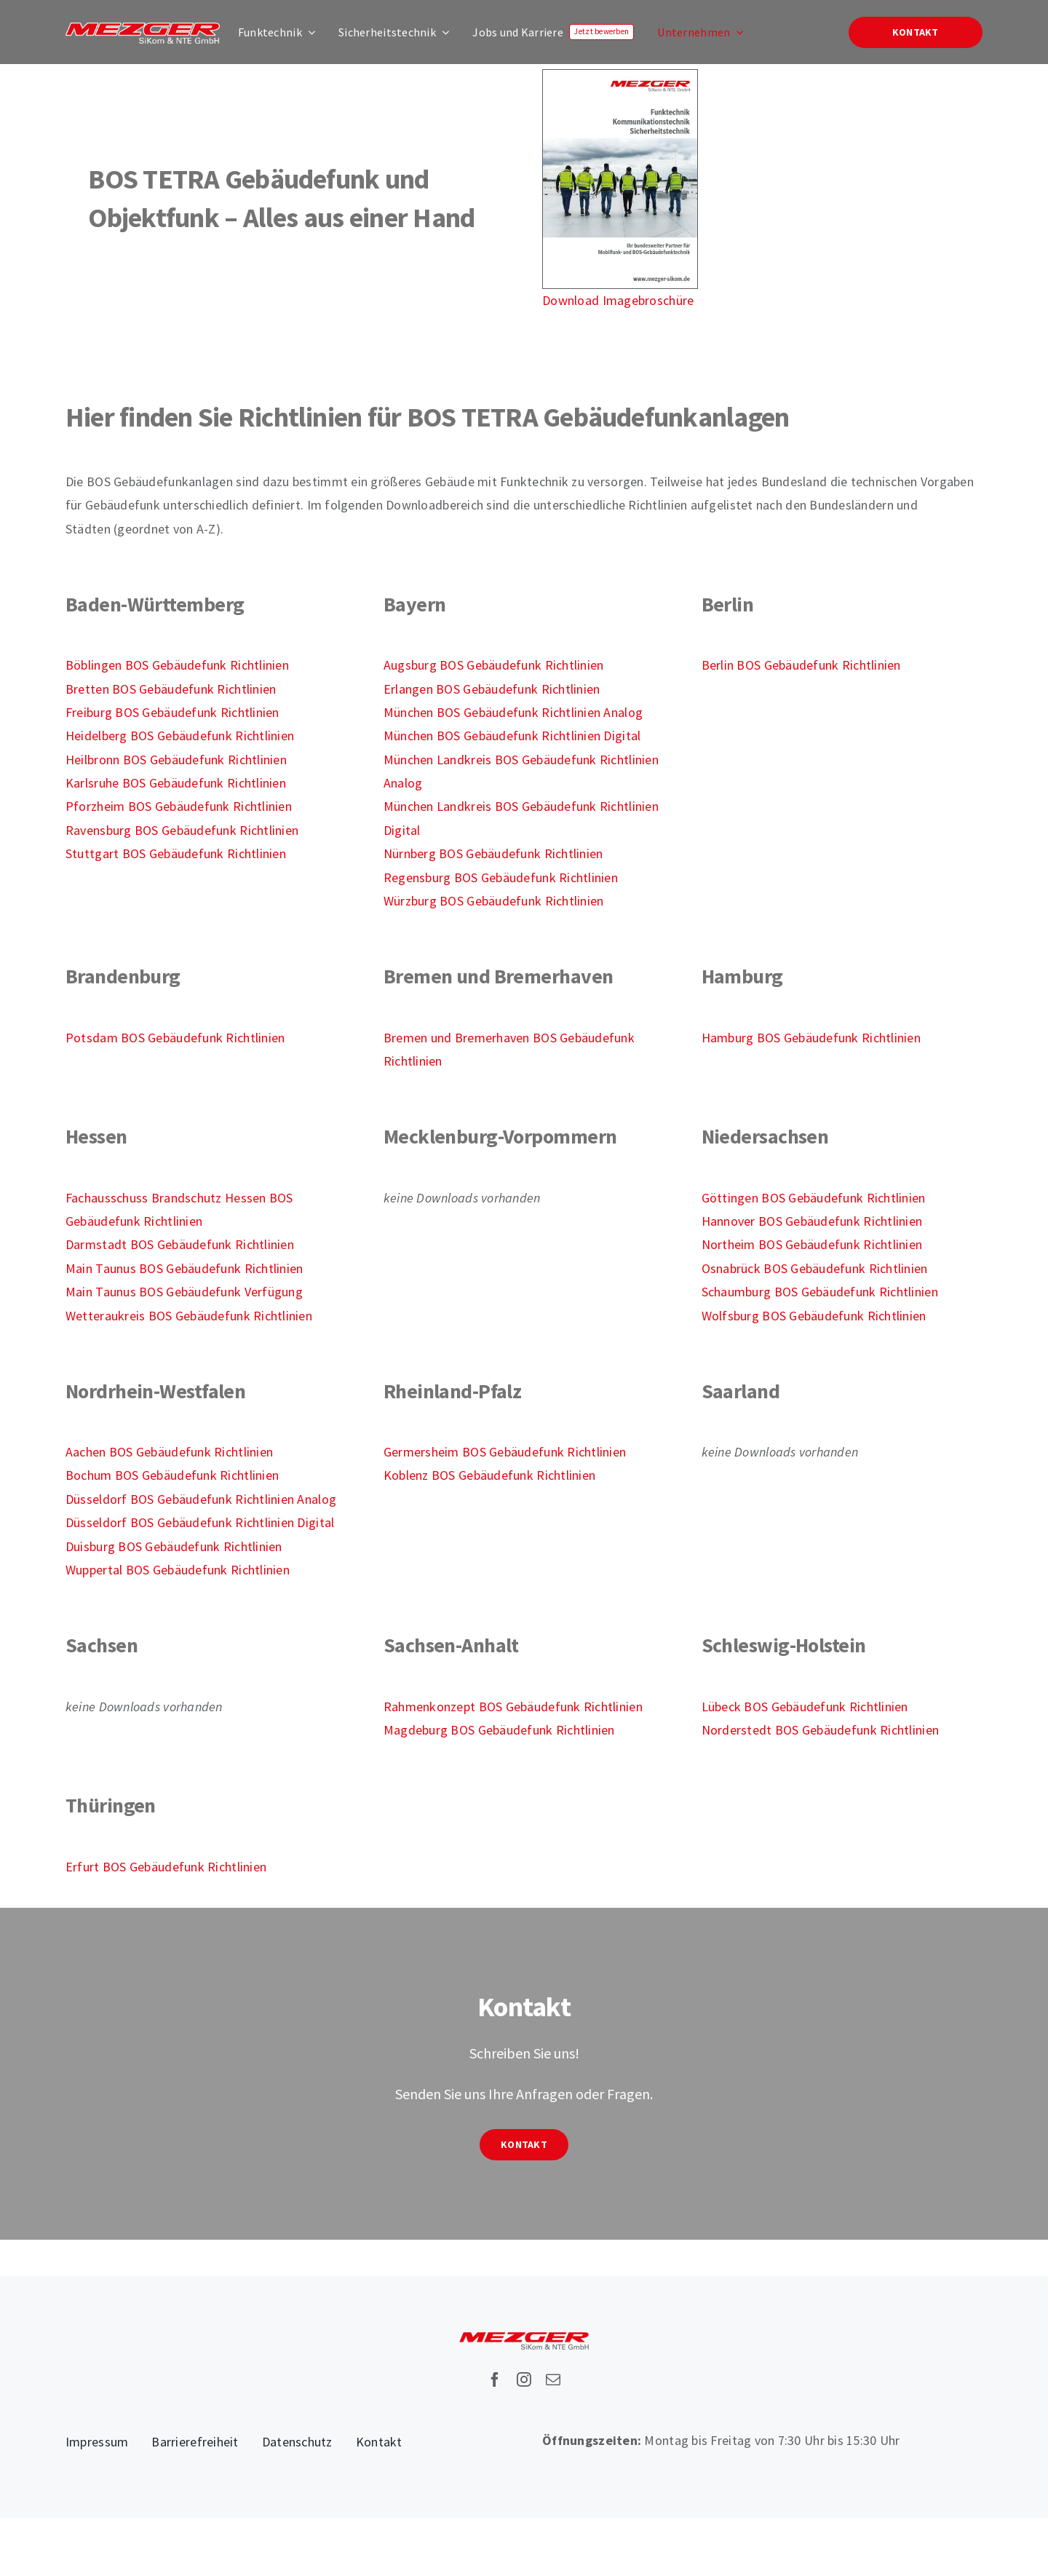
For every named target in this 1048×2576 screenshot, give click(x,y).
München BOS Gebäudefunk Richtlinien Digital (512, 735)
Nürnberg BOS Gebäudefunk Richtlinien (493, 853)
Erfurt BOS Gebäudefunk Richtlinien (166, 1866)
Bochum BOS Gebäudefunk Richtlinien (172, 1475)
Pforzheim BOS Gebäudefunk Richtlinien (179, 806)
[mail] (553, 2379)
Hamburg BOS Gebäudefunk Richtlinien (811, 1037)
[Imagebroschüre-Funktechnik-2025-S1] (620, 76)
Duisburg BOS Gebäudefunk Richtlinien (174, 1546)
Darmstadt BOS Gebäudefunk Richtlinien (180, 1244)
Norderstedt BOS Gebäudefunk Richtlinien (821, 1729)
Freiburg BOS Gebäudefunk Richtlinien (172, 712)
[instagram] (524, 2379)
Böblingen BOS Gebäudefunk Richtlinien (177, 665)
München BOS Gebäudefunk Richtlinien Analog (513, 712)
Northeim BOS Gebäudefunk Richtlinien (812, 1244)
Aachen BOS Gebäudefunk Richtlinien (169, 1451)
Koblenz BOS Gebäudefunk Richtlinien (489, 1475)
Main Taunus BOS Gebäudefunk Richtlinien (184, 1268)
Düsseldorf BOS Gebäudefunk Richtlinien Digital (200, 1522)
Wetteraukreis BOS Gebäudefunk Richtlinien (189, 1315)
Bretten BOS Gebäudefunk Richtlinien (171, 689)
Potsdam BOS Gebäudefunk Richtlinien (175, 1037)
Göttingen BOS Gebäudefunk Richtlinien (814, 1197)
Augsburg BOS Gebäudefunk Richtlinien (494, 665)
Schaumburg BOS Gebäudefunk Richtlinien (820, 1291)
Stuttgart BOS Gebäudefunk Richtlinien (176, 853)
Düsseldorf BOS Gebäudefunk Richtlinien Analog (201, 1499)
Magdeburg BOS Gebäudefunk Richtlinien (499, 1729)
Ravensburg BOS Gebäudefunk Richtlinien (182, 830)
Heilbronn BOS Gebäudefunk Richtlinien (176, 759)
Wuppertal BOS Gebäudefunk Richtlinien (178, 1569)
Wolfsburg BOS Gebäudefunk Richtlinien (814, 1315)
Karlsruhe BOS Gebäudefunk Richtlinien (176, 782)
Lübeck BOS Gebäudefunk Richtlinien (805, 1706)
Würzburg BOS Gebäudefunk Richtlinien (494, 900)
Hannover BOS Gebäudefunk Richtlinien (812, 1221)
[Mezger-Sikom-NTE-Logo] (143, 28)
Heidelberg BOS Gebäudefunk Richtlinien (180, 735)
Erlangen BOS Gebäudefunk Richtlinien (492, 689)
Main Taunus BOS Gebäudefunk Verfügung (184, 1291)
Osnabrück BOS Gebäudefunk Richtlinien (815, 1268)
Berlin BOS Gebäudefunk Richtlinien (801, 665)
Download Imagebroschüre (618, 300)
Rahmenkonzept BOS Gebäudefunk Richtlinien (513, 1706)
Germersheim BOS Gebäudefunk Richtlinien (505, 1451)
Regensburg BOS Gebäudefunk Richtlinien (501, 877)
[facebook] (495, 2379)
